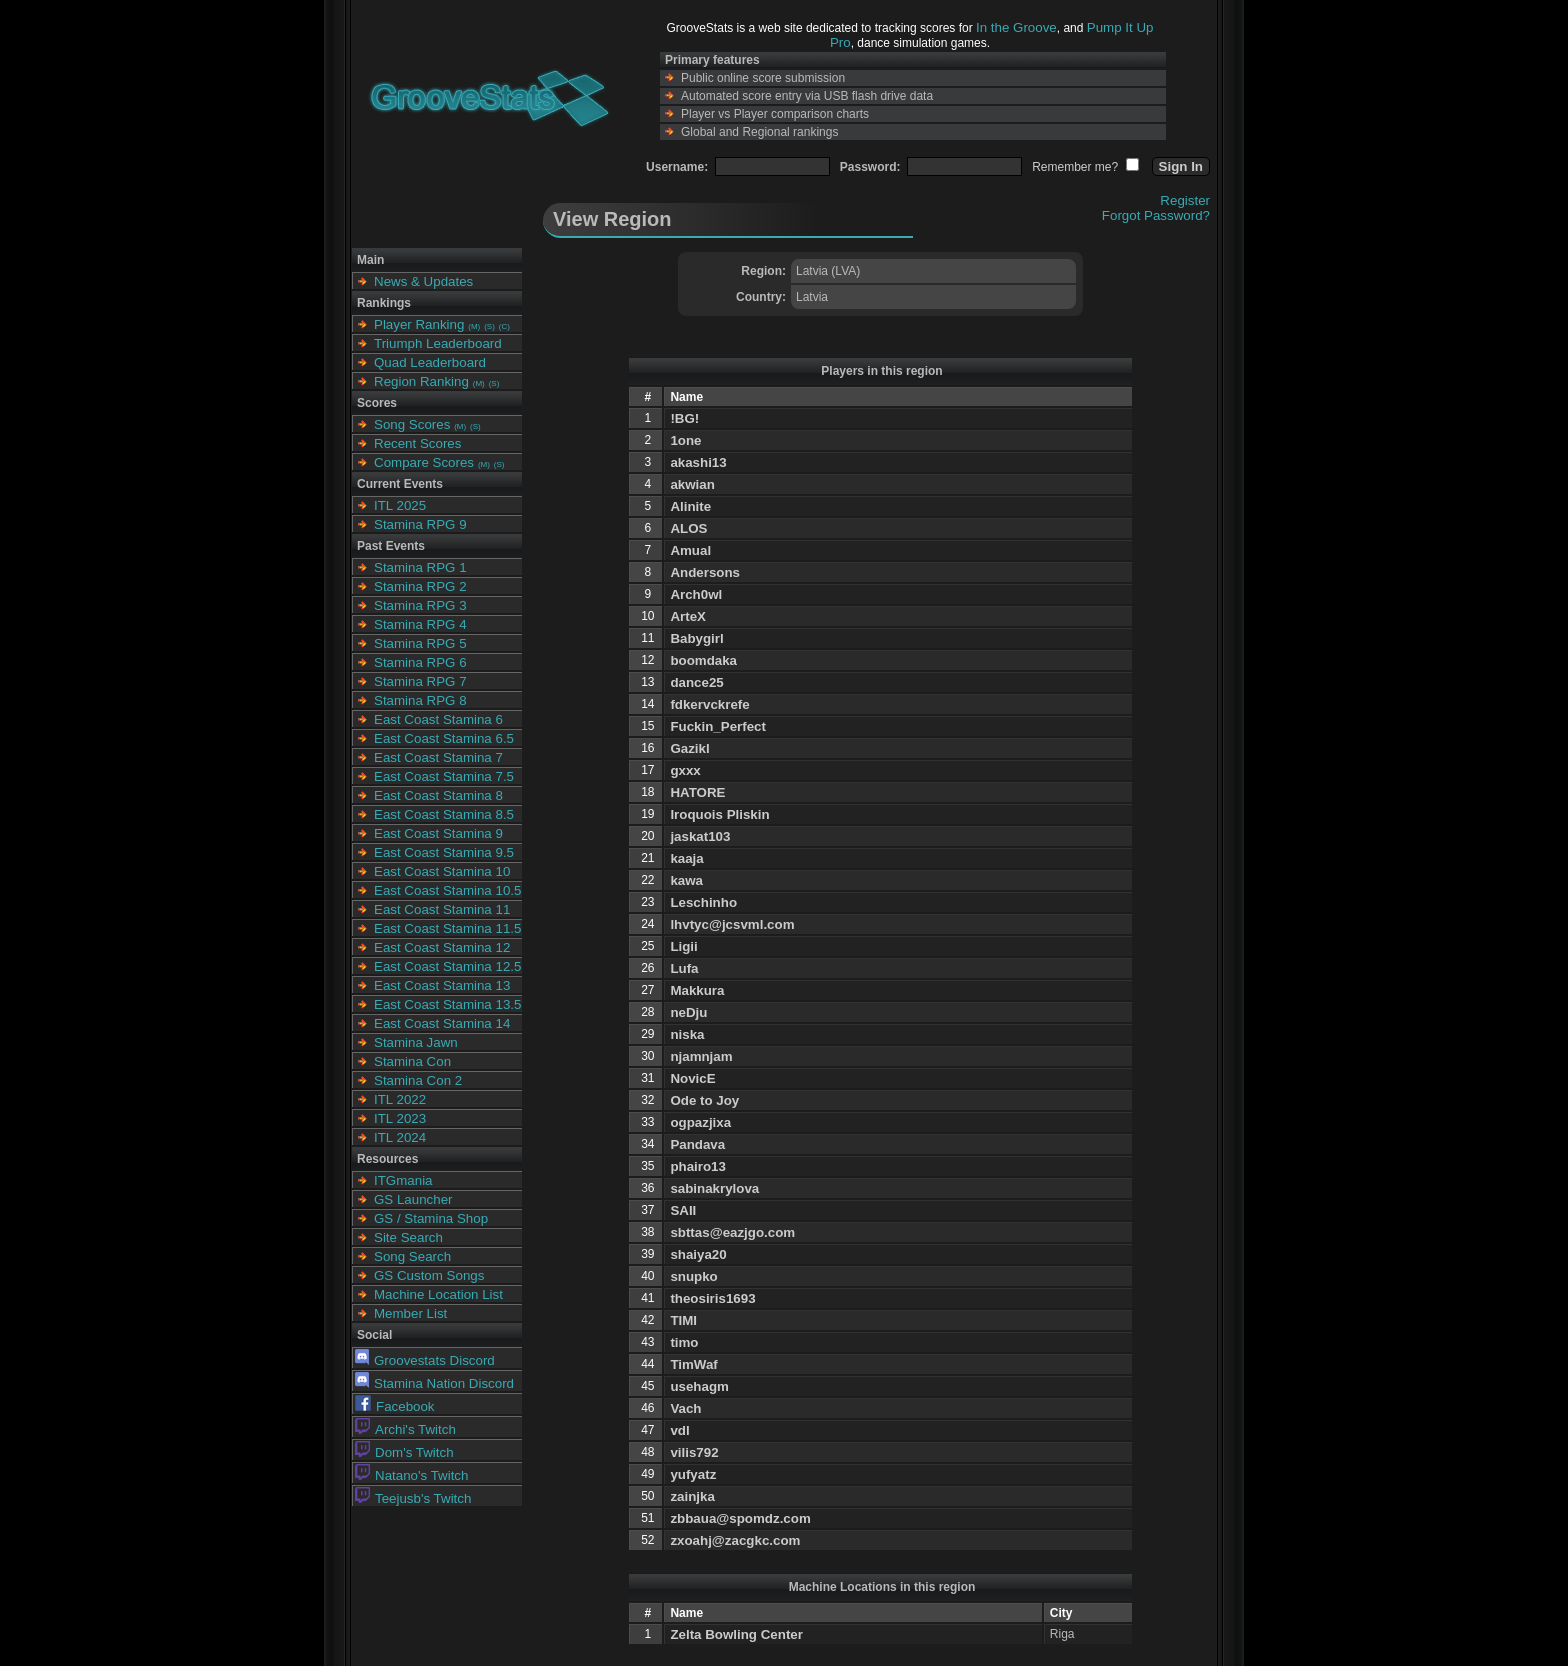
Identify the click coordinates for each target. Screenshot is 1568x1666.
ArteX (688, 616)
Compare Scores (424, 462)
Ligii (683, 946)
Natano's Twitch (411, 1475)
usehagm (699, 1386)
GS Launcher (413, 1199)
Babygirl (696, 638)
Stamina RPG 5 (420, 643)
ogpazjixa (700, 1122)
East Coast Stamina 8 (438, 795)
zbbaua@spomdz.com (740, 1518)
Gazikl (689, 748)
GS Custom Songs (429, 1275)
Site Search (408, 1237)
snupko (693, 1276)
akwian (692, 484)
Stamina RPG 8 (420, 700)
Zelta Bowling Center (736, 1634)
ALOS (688, 528)
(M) (474, 326)
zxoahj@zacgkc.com (735, 1540)
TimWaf (693, 1364)
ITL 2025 (400, 505)
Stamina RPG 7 (420, 681)
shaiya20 (698, 1254)
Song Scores (412, 424)
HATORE (697, 792)
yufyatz (693, 1474)
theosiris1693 (712, 1298)
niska (687, 1034)
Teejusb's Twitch (413, 1498)
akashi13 (698, 462)
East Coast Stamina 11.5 (447, 928)
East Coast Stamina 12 (442, 947)
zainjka (692, 1496)
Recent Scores (417, 443)
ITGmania (403, 1180)
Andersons (705, 572)
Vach (685, 1408)
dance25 (696, 682)
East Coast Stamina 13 (442, 985)
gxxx (685, 770)
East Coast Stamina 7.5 (444, 776)
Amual (690, 550)
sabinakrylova (714, 1188)
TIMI (683, 1320)
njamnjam (701, 1056)
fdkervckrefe (709, 704)
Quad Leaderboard (430, 362)
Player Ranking (419, 324)
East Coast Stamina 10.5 (447, 890)
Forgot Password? (1156, 215)
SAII (683, 1210)
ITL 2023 (400, 1118)
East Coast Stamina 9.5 (444, 852)
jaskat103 (700, 836)
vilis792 (694, 1452)
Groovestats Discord (425, 1360)
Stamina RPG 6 (420, 662)
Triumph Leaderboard (438, 343)
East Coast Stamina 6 (438, 719)
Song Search (412, 1256)
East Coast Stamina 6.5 (444, 738)
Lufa (684, 968)
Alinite (690, 506)
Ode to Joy (704, 1100)
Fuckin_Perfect (718, 726)
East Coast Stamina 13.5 (447, 1004)
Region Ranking (421, 381)
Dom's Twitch (404, 1452)
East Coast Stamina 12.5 (447, 966)
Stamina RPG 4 (420, 624)
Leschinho (703, 902)
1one (685, 440)
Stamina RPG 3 (420, 605)
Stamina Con (412, 1061)
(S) (489, 326)
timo (684, 1342)
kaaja (686, 858)
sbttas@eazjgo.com (732, 1232)
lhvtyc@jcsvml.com (732, 924)
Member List (410, 1313)
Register (1185, 200)
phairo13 (698, 1166)
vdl (679, 1430)
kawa (686, 880)
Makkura (697, 990)
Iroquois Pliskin (719, 814)
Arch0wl (696, 594)
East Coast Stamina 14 (442, 1023)
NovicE (692, 1078)
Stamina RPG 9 (420, 524)
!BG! (684, 418)
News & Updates (423, 281)
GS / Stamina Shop (431, 1218)
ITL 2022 (400, 1099)
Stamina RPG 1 (420, 567)
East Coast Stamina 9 (438, 833)
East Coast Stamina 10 (442, 871)
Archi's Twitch (405, 1429)
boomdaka (703, 660)
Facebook (395, 1406)
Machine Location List (438, 1294)
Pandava (697, 1144)
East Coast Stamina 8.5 (444, 814)
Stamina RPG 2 (420, 586)
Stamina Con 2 (418, 1080)
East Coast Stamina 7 (438, 757)
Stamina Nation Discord (434, 1383)
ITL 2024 (400, 1137)
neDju (688, 1012)
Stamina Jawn (416, 1042)
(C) (504, 326)
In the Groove (1016, 27)
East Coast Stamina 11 (442, 909)
